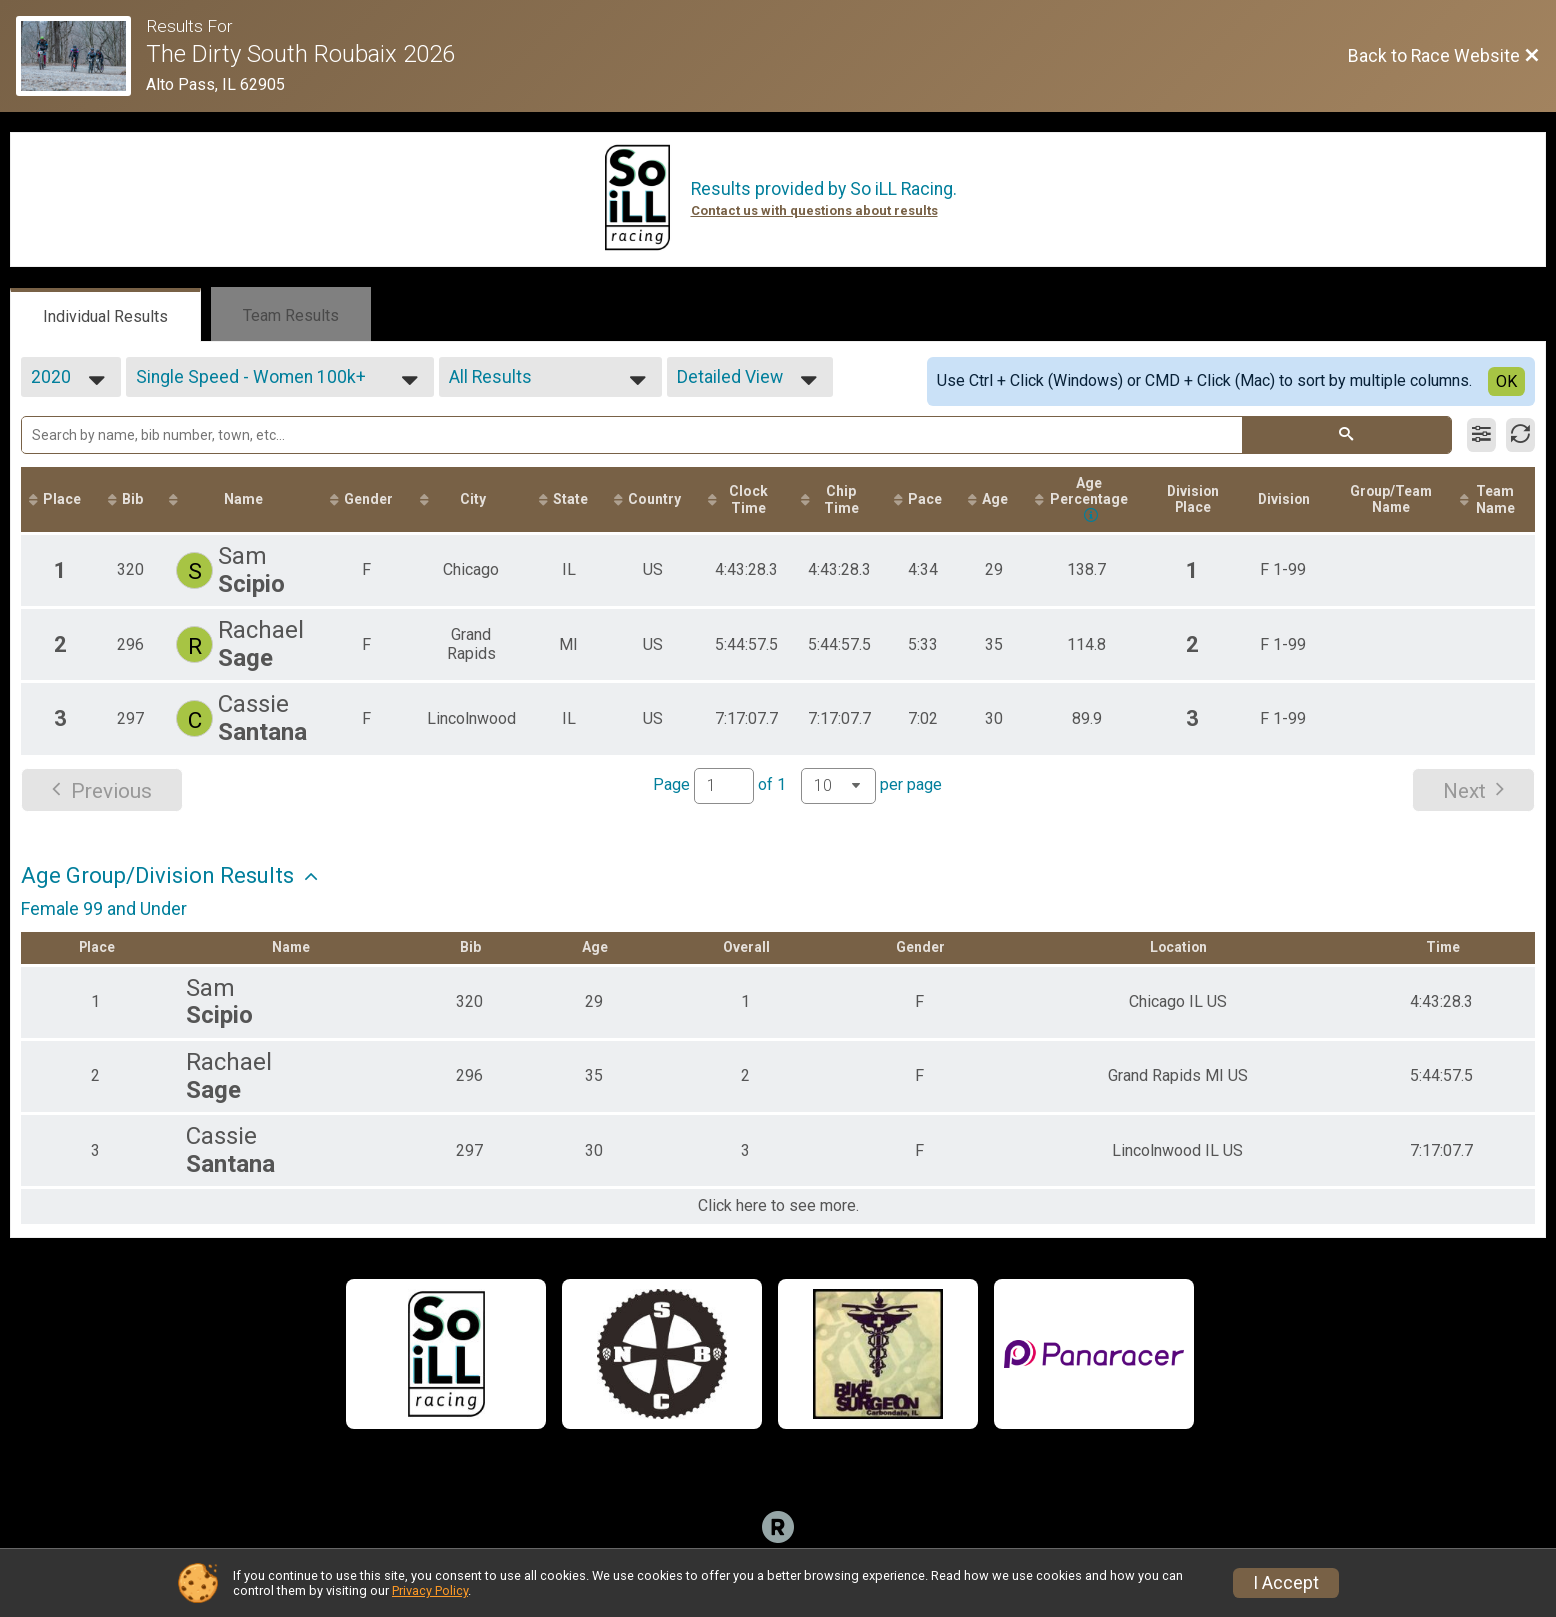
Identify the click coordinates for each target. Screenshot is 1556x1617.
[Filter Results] (1481, 435)
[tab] (105, 315)
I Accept (1286, 1583)
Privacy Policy (430, 1590)
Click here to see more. (778, 1208)
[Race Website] (81, 56)
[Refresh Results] (1520, 435)
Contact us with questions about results (814, 210)
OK (1506, 381)
